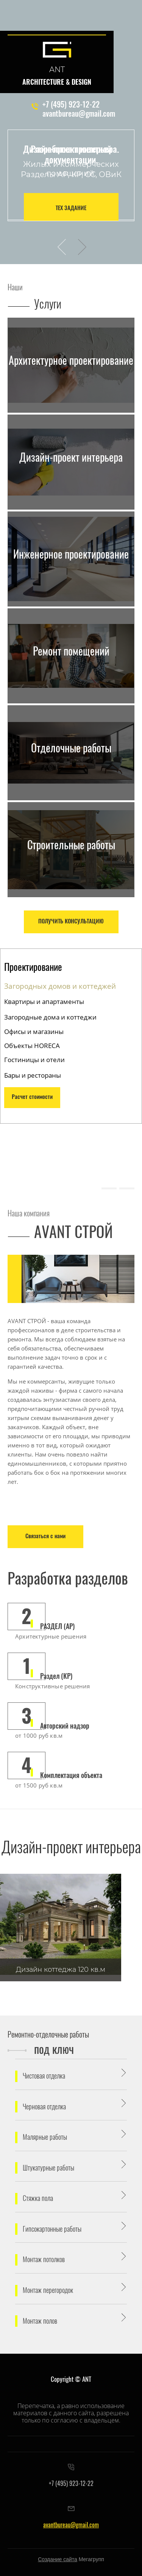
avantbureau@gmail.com (78, 114)
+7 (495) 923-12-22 (71, 105)
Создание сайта (57, 2559)
